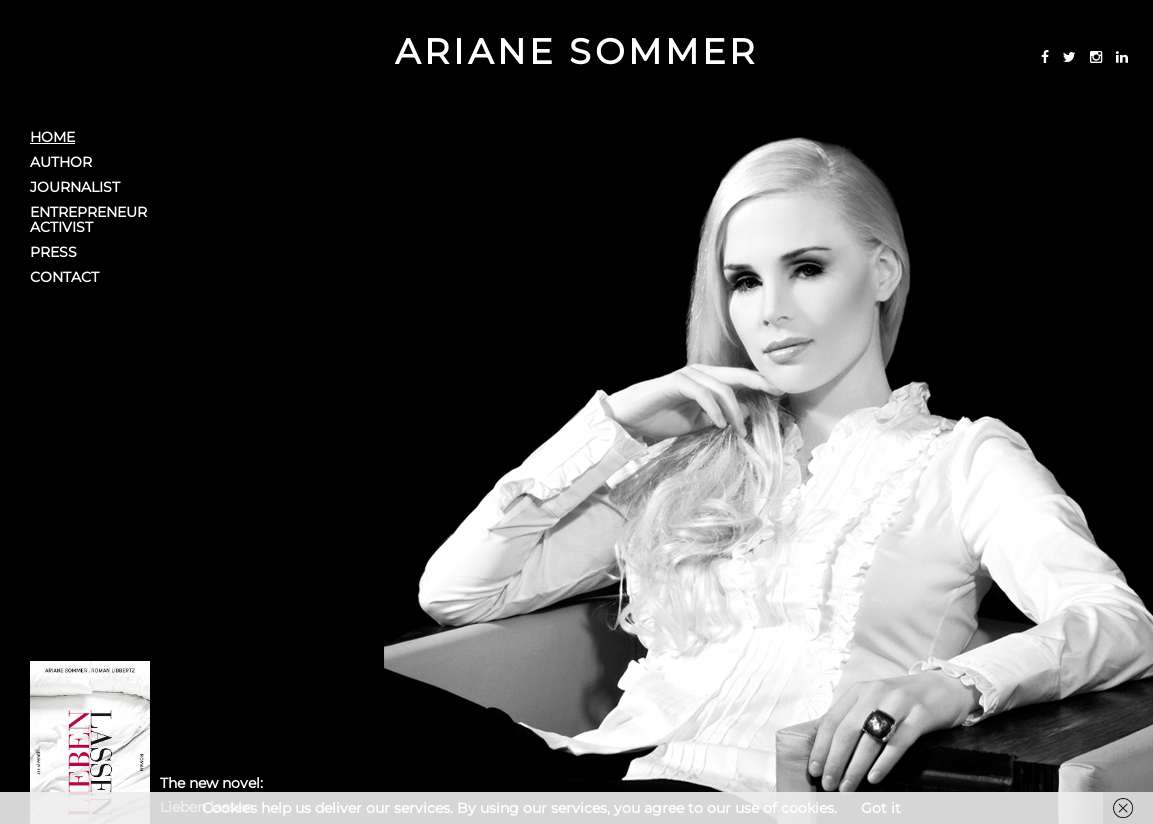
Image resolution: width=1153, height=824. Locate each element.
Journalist (75, 187)
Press (53, 252)
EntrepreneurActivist (88, 220)
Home (52, 137)
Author (61, 162)
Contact (64, 277)
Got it (881, 808)
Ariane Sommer (576, 51)
